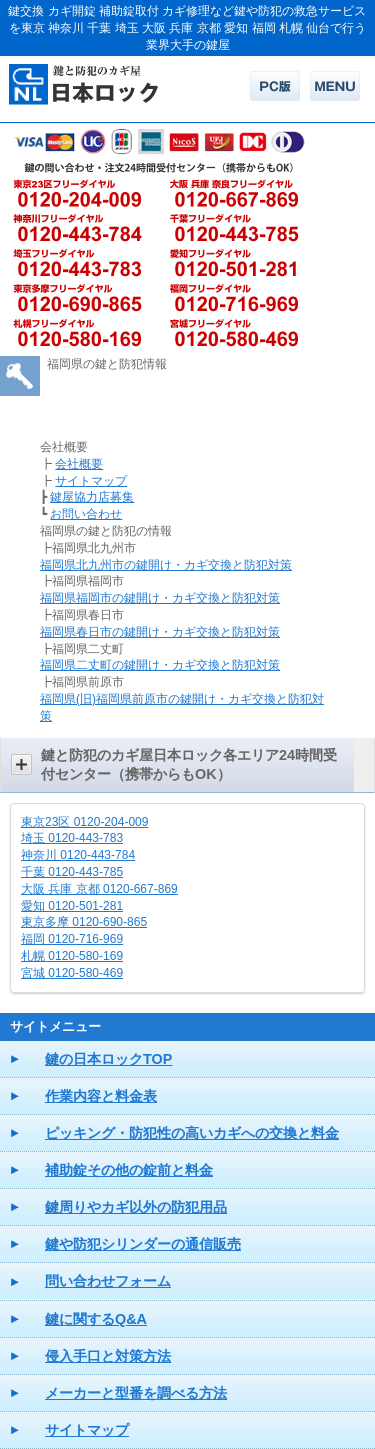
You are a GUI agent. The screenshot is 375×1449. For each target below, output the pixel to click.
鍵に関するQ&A (96, 1319)
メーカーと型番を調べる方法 (136, 1393)
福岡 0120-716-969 (72, 939)
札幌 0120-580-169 (72, 956)
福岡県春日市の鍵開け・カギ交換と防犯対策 (160, 632)
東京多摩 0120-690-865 (84, 922)
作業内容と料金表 (101, 1096)
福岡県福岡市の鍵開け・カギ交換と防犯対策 (160, 598)
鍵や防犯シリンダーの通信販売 (143, 1244)
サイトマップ (91, 481)
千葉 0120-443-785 (72, 872)
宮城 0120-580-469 (72, 973)
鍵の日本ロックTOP (108, 1059)
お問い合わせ (86, 514)
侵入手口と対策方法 (108, 1356)
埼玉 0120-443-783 (72, 838)
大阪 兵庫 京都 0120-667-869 (99, 889)
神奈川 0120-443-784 (78, 855)
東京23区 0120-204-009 (84, 822)
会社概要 (79, 464)
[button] (187, 765)
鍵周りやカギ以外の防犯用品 (136, 1207)
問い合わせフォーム (108, 1281)
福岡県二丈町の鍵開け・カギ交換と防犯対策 (160, 665)
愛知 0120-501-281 (72, 906)
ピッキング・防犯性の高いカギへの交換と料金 (192, 1133)
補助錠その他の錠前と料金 (129, 1170)
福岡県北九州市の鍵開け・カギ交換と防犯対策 (166, 565)
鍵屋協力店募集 (92, 497)
